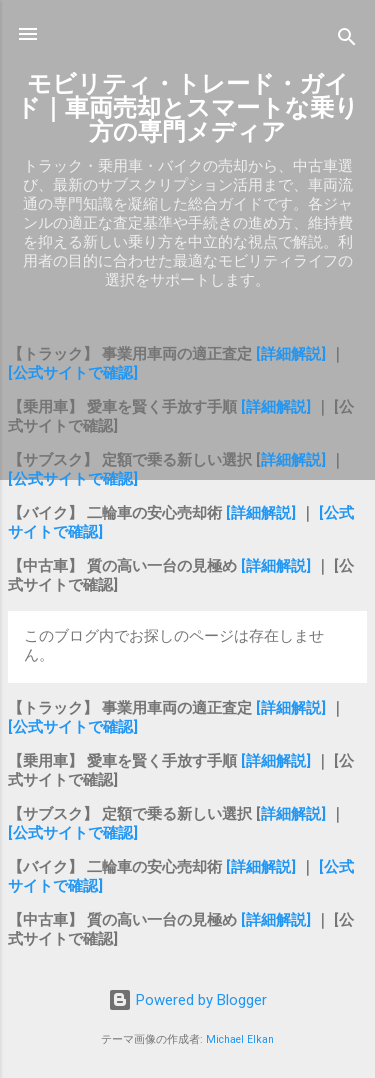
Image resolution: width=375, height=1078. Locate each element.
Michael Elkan (240, 1039)
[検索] (347, 40)
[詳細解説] (291, 354)
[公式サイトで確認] (73, 373)
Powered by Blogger (187, 1000)
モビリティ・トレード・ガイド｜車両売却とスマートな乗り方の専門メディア (187, 108)
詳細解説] (295, 460)
